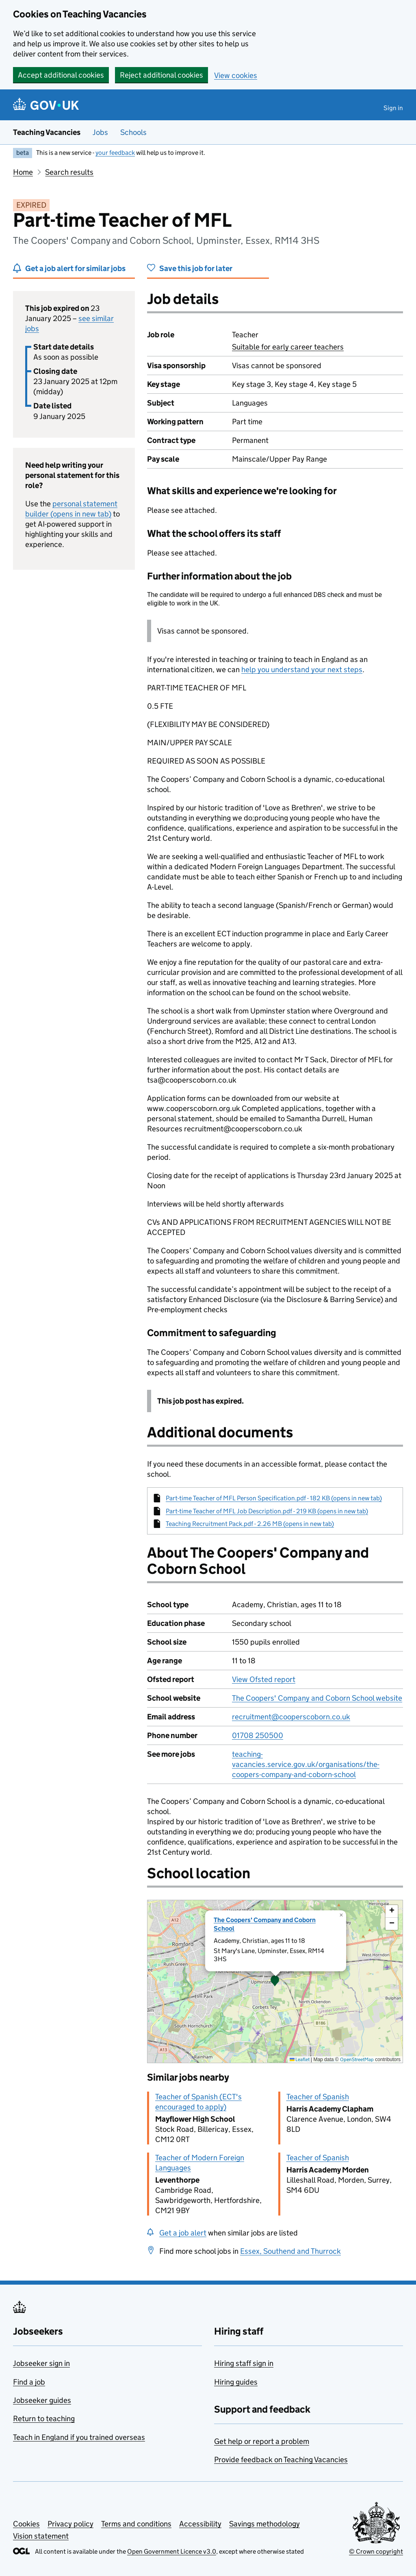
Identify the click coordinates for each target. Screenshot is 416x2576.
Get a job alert (182, 2232)
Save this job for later (195, 268)
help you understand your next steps (301, 669)
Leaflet (300, 2059)
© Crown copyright (376, 2551)
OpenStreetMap (357, 2059)
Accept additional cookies (61, 75)
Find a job (29, 2382)
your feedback (115, 152)
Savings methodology (264, 2523)
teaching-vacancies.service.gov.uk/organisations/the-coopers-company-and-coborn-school (305, 1764)
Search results (69, 172)
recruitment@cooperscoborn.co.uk (291, 1716)
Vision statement (41, 2536)
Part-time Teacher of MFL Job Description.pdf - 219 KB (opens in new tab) (267, 1511)
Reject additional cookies (161, 75)
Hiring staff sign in (243, 2363)
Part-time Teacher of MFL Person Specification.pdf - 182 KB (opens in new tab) (274, 1498)
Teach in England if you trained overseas (79, 2437)
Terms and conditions (136, 2523)
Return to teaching (44, 2418)
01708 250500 (257, 1735)
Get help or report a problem (261, 2441)
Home (23, 172)
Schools (133, 132)
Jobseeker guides (42, 2400)
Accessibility (200, 2523)
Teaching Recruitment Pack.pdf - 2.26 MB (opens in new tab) (250, 1524)
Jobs (100, 132)
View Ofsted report (263, 1679)
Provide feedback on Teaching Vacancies (281, 2459)
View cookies (235, 75)
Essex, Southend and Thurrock (290, 2251)
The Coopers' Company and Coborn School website (317, 1698)
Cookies (26, 2523)
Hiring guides (236, 2382)
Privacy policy (70, 2523)
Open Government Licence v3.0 (171, 2551)
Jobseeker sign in (41, 2363)
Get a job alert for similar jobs (75, 268)
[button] (275, 1981)
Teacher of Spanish (317, 2096)
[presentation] (275, 1981)
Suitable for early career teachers (288, 347)
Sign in (393, 108)
